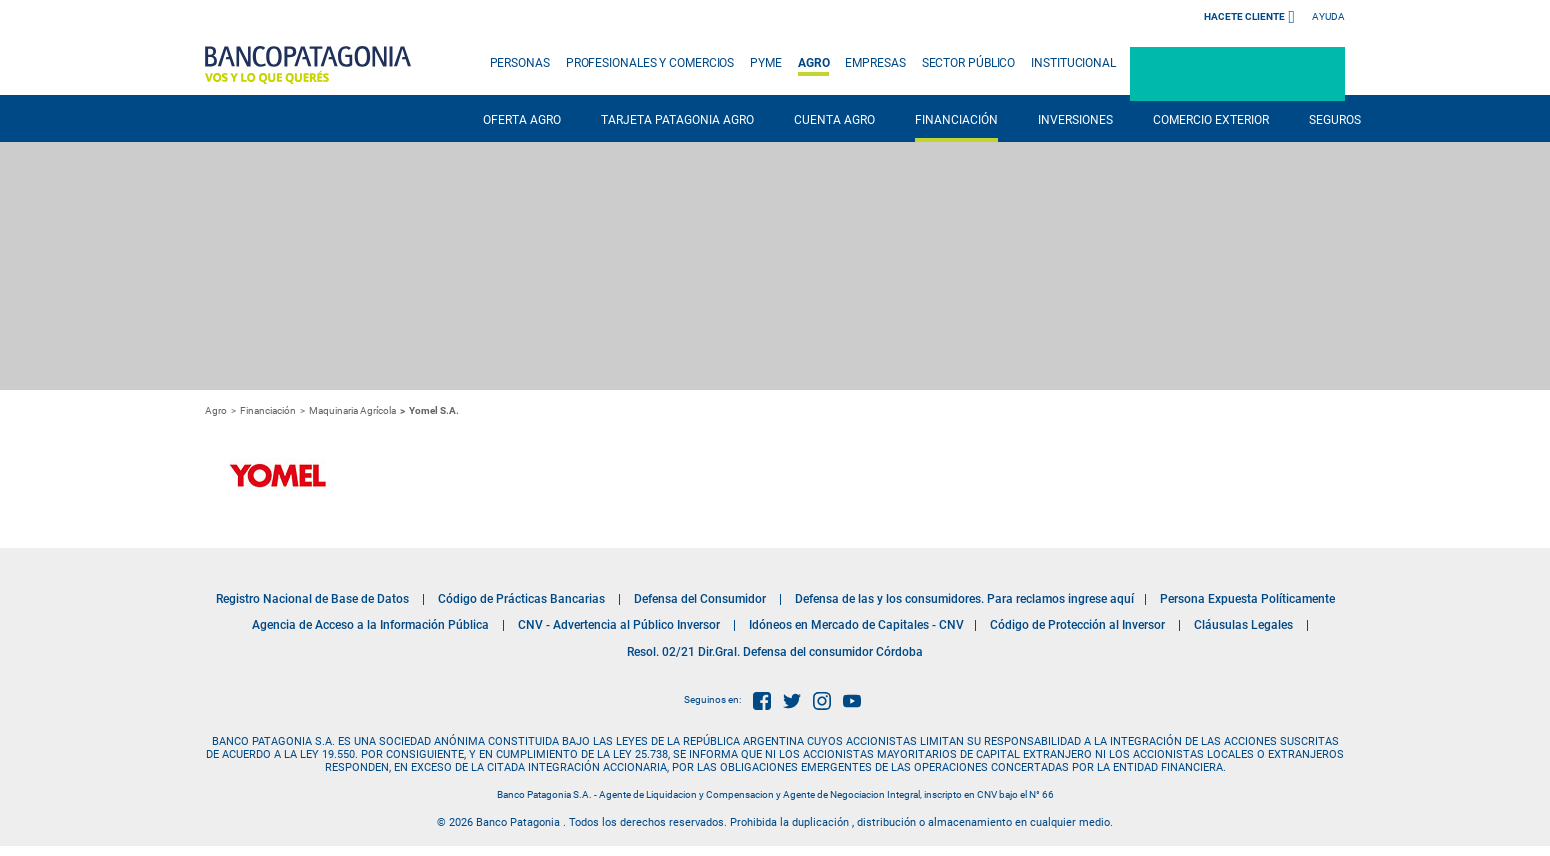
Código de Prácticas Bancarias (521, 599)
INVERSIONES (1075, 120)
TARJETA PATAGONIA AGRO (677, 120)
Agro (216, 410)
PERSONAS (520, 63)
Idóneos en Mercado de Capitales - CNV (856, 625)
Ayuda (1328, 16)
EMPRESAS (875, 63)
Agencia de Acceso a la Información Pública (370, 625)
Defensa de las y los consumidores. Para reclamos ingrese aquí (964, 599)
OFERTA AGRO (522, 120)
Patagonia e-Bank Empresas (1237, 74)
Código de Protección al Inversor (1077, 625)
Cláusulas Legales (1243, 625)
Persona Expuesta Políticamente (1247, 599)
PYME (766, 63)
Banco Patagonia (308, 65)
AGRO (814, 63)
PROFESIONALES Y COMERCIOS (650, 63)
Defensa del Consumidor (700, 599)
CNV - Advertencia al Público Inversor (619, 625)
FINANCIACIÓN (956, 120)
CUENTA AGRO (834, 120)
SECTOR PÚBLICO (969, 63)
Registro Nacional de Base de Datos (312, 599)
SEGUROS (1335, 120)
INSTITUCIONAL (1073, 63)
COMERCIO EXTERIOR (1211, 120)
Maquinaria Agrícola (352, 410)
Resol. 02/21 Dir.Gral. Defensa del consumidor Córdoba (775, 652)
